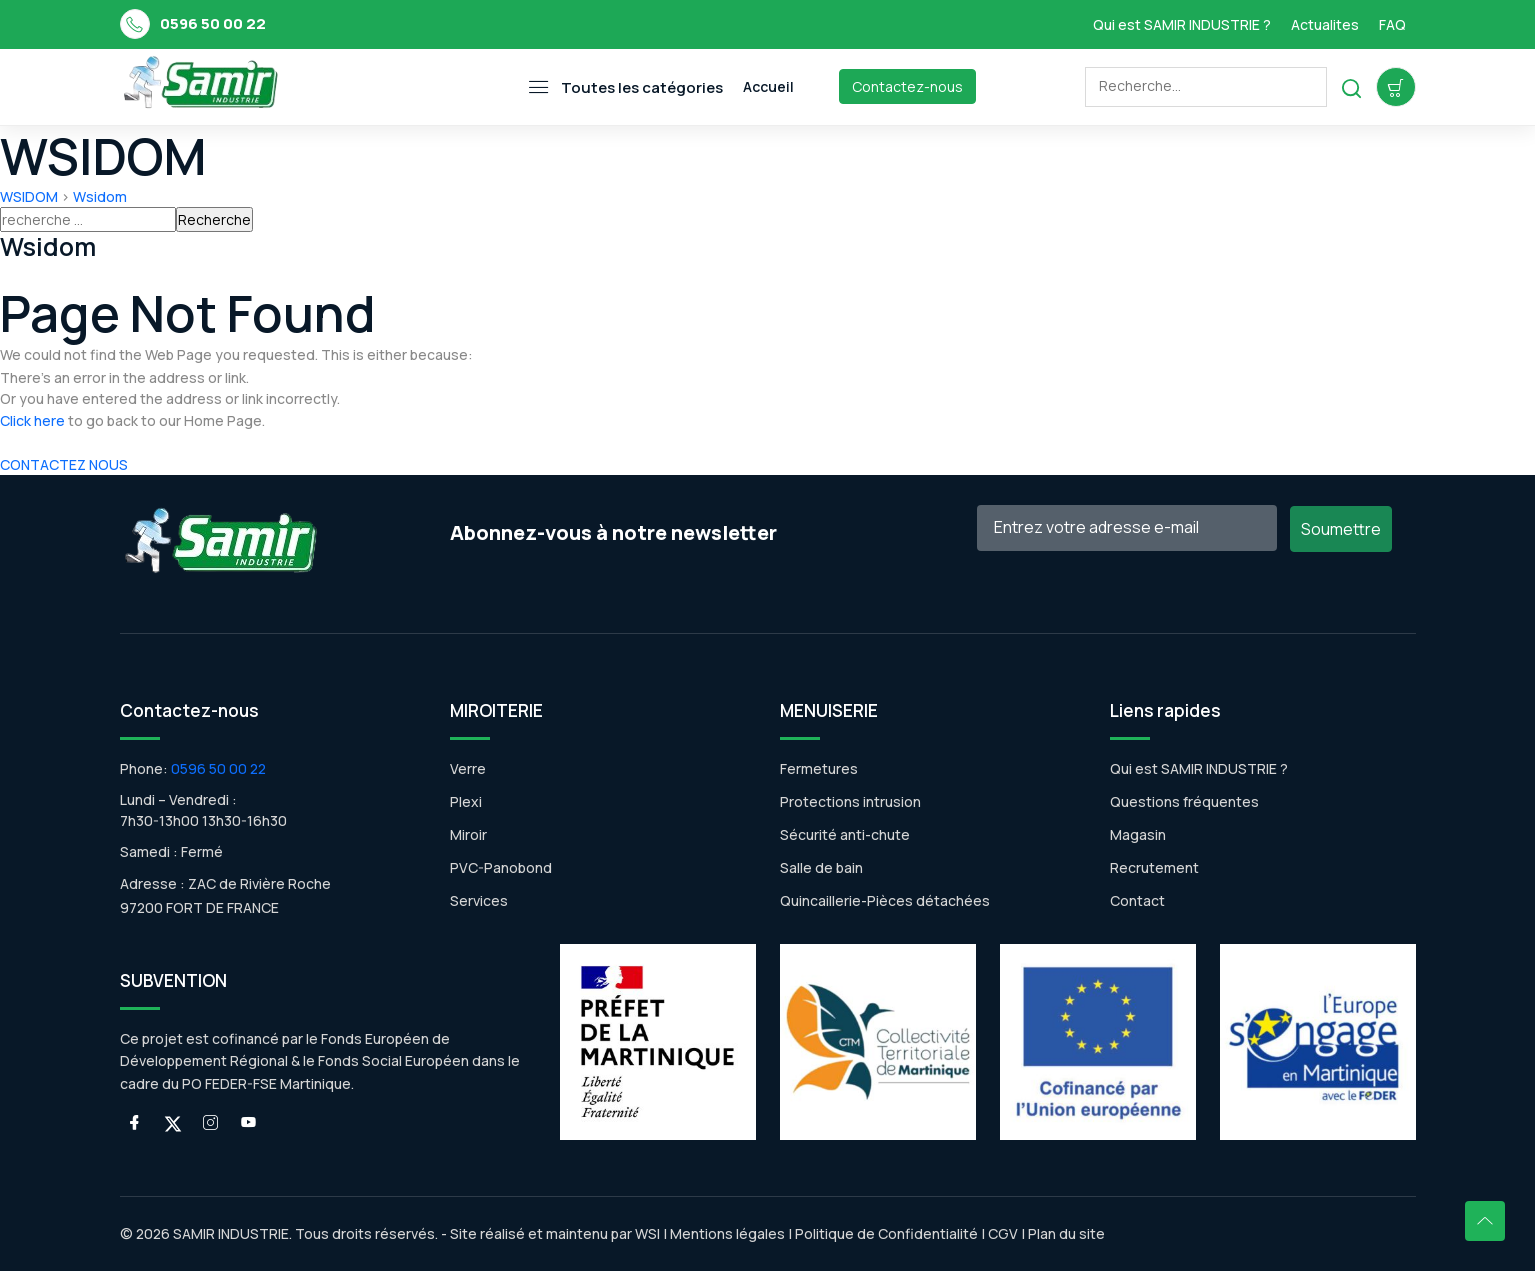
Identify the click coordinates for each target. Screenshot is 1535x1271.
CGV (1003, 1233)
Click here (32, 420)
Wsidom (100, 196)
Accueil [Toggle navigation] (768, 86)
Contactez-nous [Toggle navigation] (907, 86)
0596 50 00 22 (213, 23)
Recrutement (1154, 867)
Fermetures (819, 768)
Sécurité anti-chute (845, 834)
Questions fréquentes (1184, 801)
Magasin (1138, 834)
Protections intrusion (850, 801)
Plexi (466, 801)
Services (479, 900)
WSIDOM (29, 196)
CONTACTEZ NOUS (64, 464)
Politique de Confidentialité (885, 1233)
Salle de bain (821, 867)
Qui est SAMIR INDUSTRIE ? (1182, 24)
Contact (1137, 900)
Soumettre (1341, 529)
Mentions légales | (731, 1233)
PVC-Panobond (501, 867)
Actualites (1325, 24)
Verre (468, 768)
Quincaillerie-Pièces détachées (885, 900)
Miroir (468, 834)
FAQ (1392, 24)
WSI (647, 1233)
